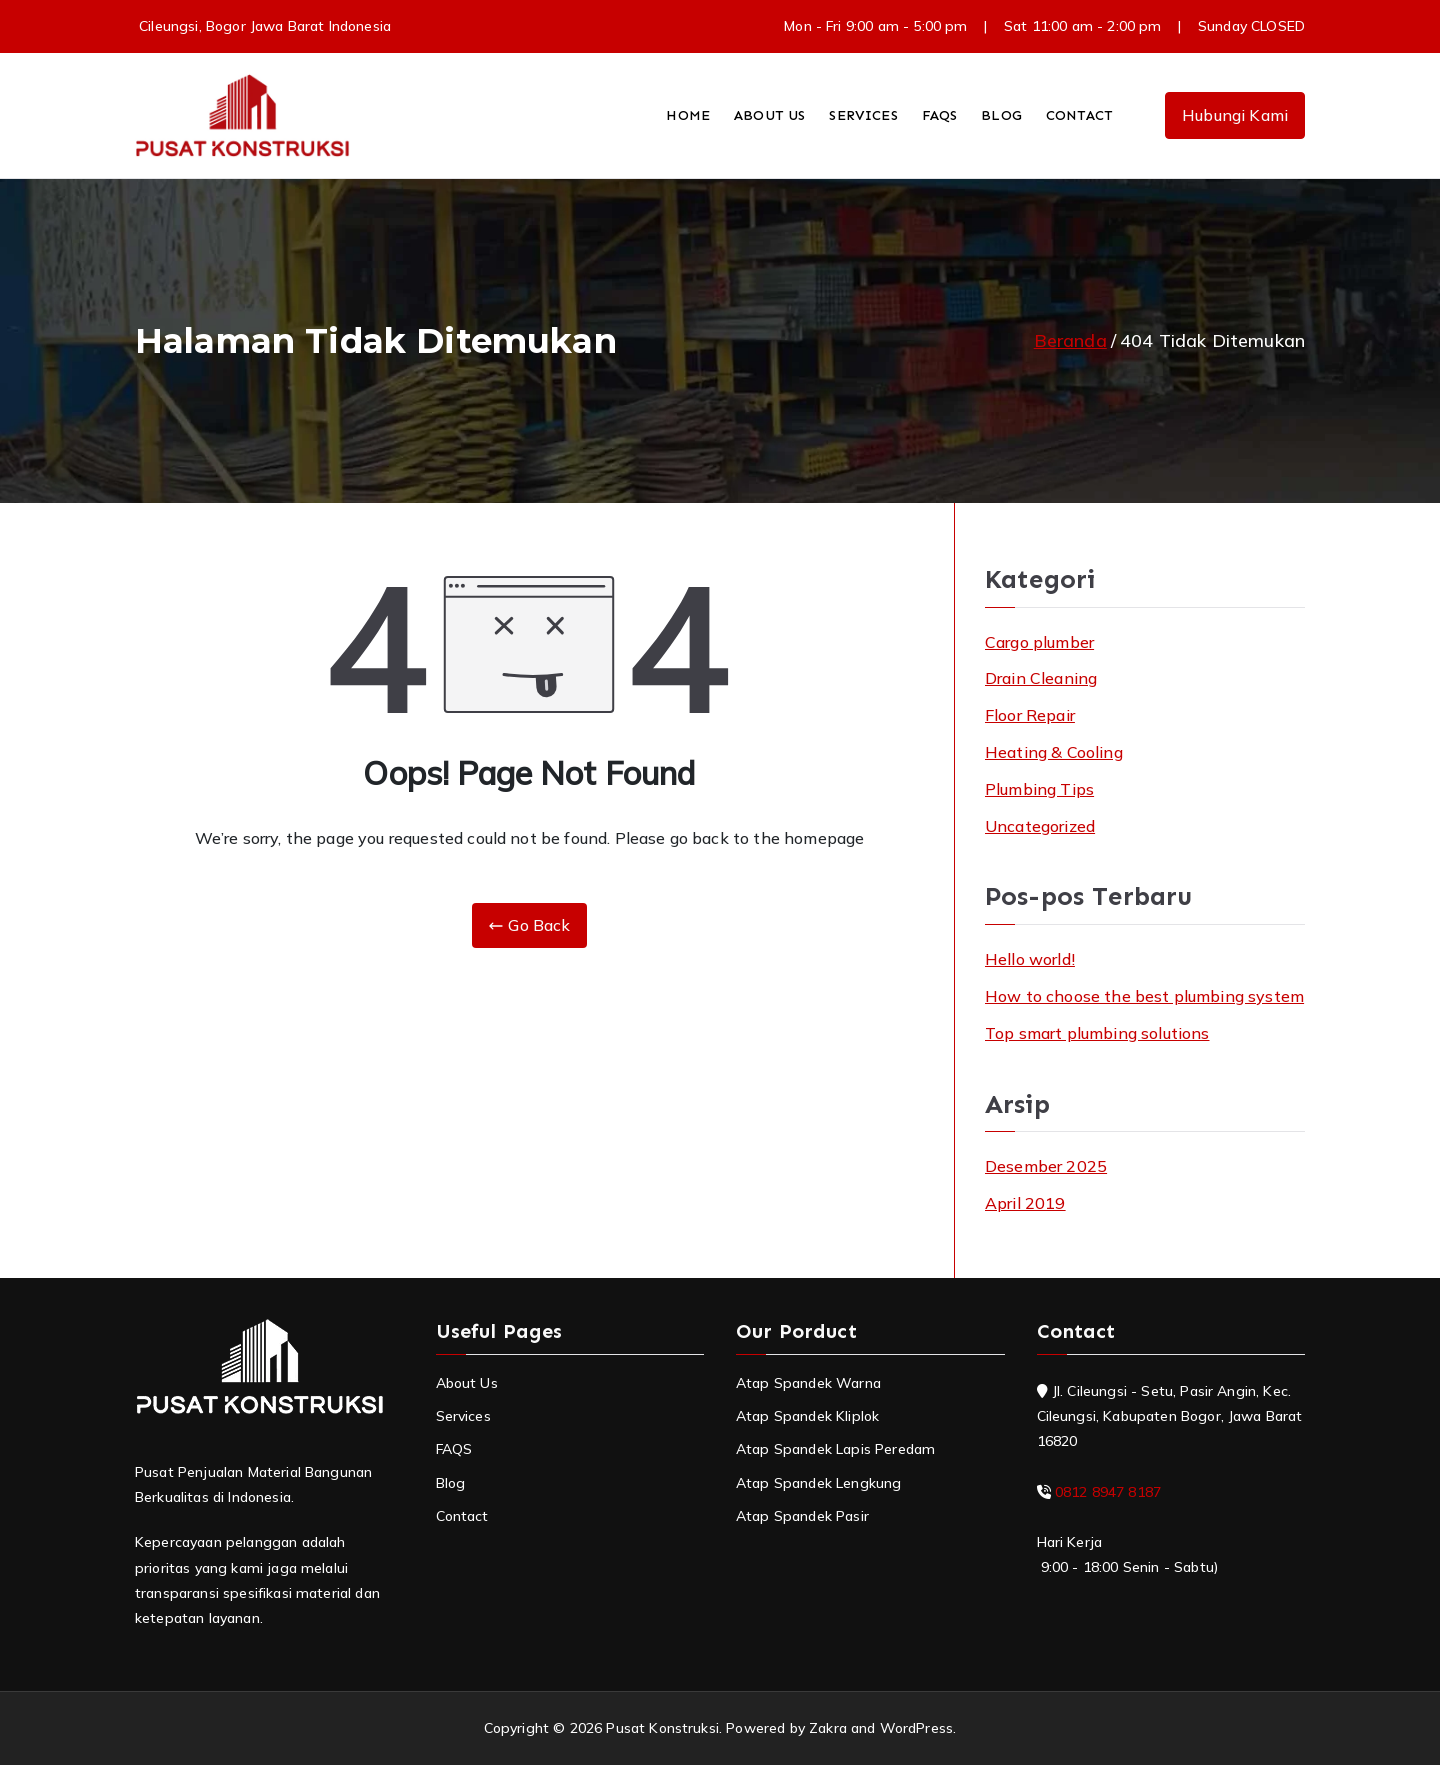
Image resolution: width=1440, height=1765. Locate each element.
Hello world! (1030, 959)
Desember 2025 (1046, 1166)
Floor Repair (1030, 715)
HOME (688, 115)
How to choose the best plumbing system (1144, 996)
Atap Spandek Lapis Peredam (835, 1449)
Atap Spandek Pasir (802, 1516)
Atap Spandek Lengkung (818, 1483)
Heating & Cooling (1054, 752)
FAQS (940, 115)
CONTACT (1079, 115)
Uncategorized (1040, 826)
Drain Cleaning (1041, 678)
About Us (467, 1383)
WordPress (916, 1728)
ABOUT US (769, 115)
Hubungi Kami (1235, 115)
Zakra (828, 1728)
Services (463, 1416)
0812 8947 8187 (1108, 1492)
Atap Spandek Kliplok (807, 1416)
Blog (451, 1483)
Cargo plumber (1039, 642)
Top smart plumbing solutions (1097, 1033)
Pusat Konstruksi (662, 1728)
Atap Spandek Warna (808, 1383)
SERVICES (863, 115)
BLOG (1001, 115)
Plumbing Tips (1039, 789)
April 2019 (1025, 1203)
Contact (462, 1516)
